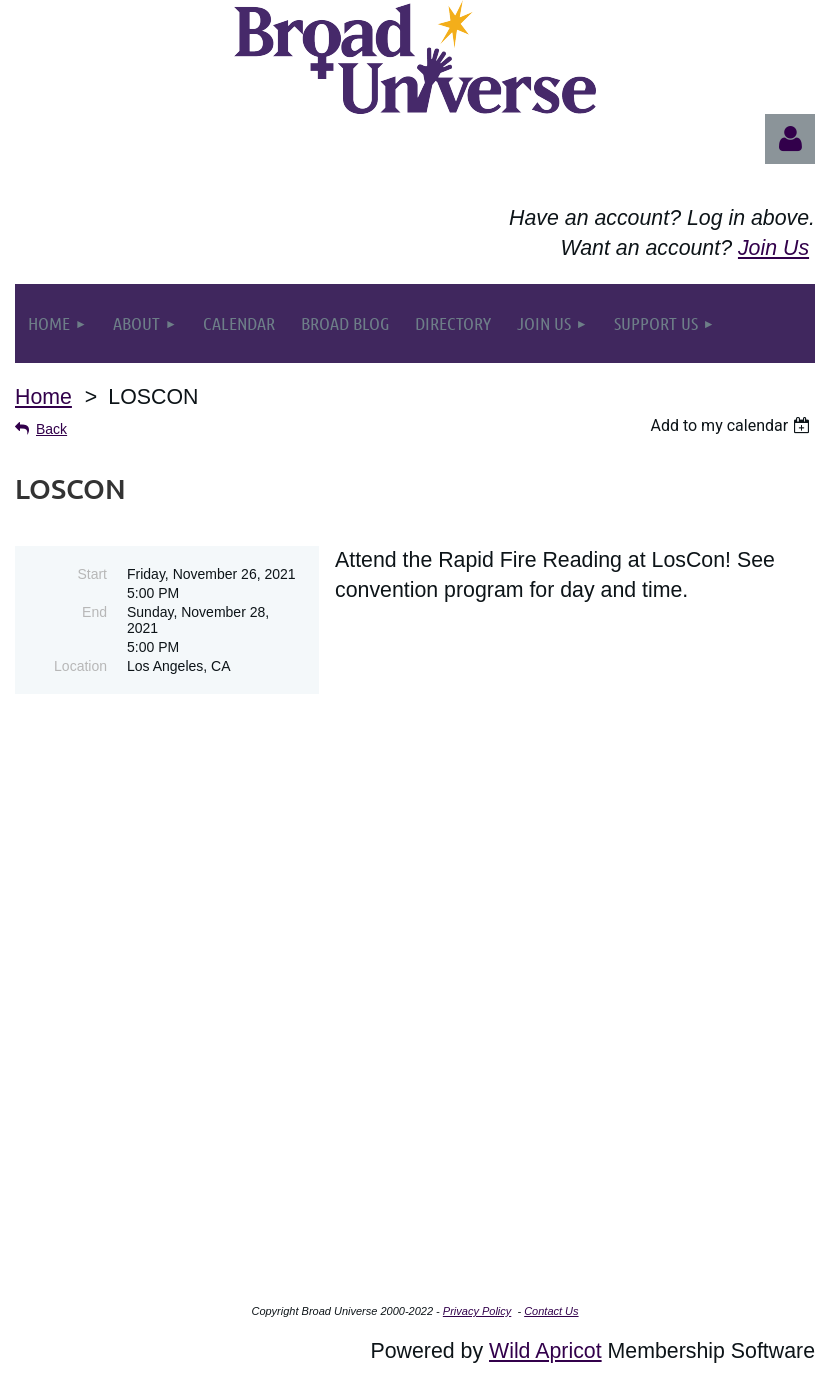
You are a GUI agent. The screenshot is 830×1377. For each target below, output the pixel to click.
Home (43, 397)
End (94, 612)
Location (80, 666)
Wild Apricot (545, 1351)
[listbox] (732, 425)
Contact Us (551, 1311)
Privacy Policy (477, 1311)
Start (92, 574)
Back (51, 429)
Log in (790, 139)
